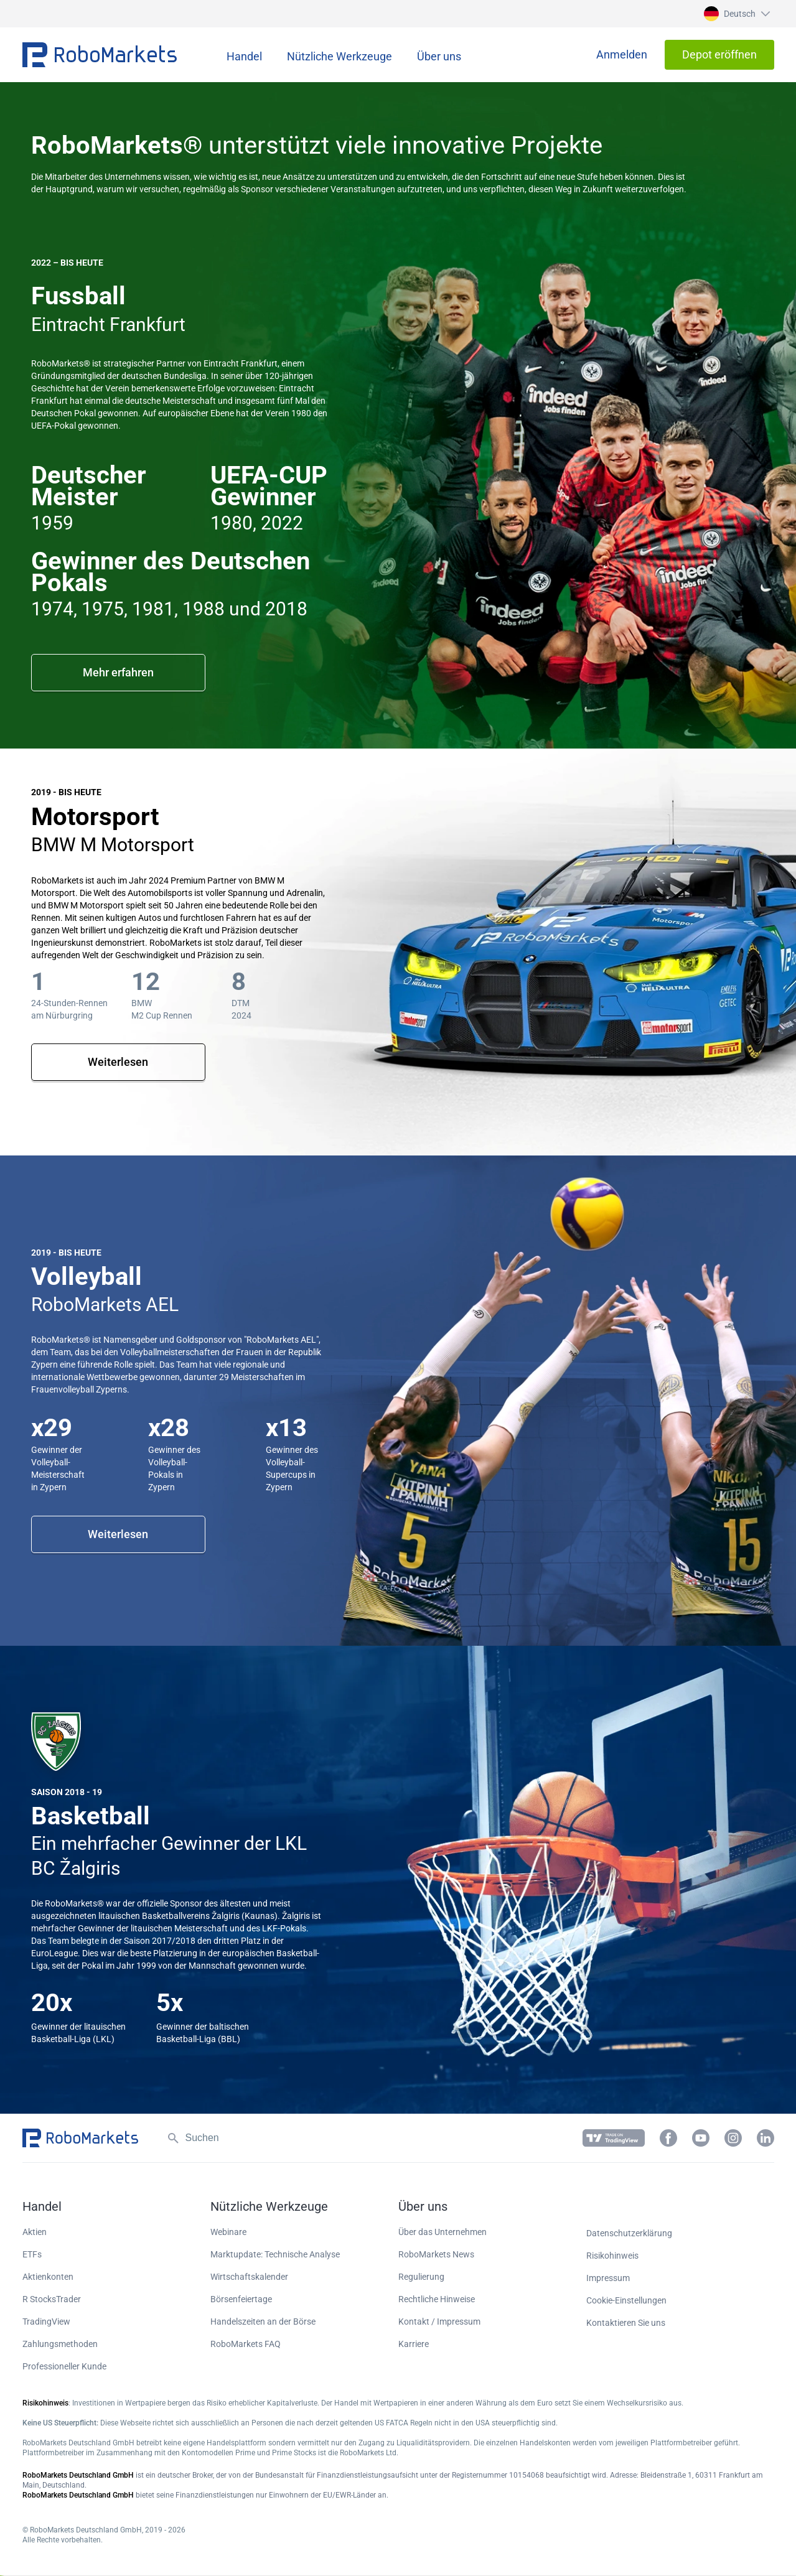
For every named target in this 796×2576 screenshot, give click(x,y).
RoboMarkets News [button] (436, 2254)
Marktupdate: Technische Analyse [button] (275, 2254)
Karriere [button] (413, 2344)
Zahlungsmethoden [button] (60, 2344)
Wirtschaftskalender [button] (249, 2277)
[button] (735, 13)
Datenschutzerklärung (629, 2233)
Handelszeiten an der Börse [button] (263, 2321)
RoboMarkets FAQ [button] (245, 2344)
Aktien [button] (34, 2232)
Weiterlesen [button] (118, 1061)
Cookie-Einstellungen (626, 2300)
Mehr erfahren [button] (118, 672)
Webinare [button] (228, 2232)
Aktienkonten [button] (47, 2277)
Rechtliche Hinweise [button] (436, 2299)
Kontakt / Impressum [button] (439, 2321)
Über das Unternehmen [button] (442, 2232)
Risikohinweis (612, 2256)
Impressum (608, 2278)
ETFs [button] (32, 2254)
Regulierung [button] (421, 2277)
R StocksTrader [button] (51, 2299)
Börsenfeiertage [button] (241, 2299)
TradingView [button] (46, 2321)
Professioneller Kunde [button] (64, 2366)
